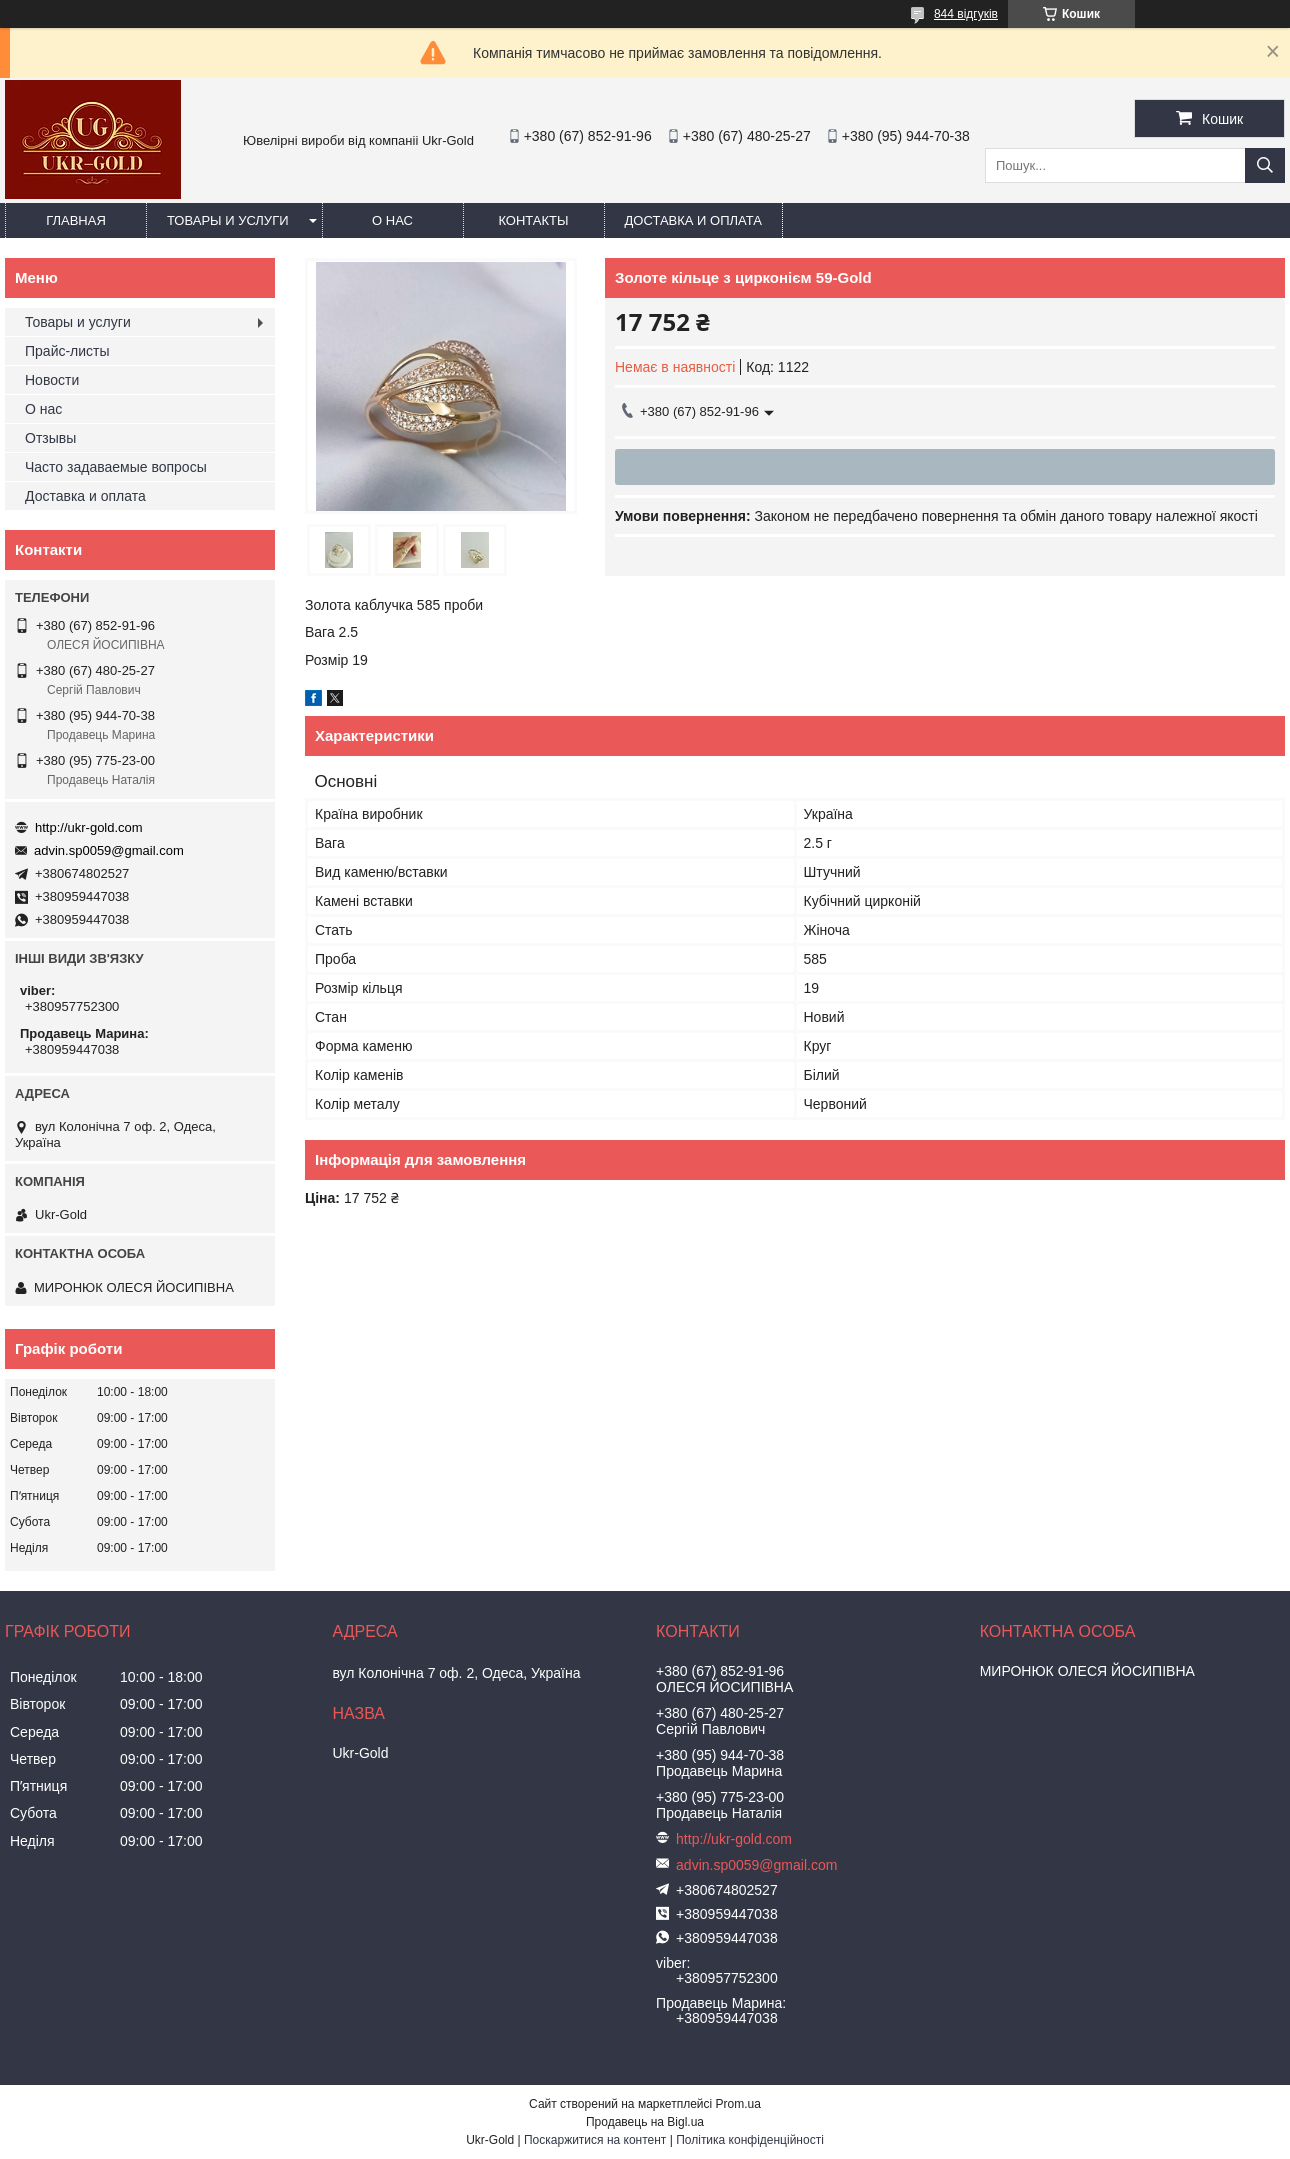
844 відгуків (966, 14)
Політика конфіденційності (750, 2140)
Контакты (533, 220)
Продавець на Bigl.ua (645, 2122)
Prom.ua (738, 2104)
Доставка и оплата (693, 220)
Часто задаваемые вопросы (116, 467)
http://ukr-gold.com (89, 827)
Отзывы (50, 438)
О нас (392, 220)
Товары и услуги (228, 220)
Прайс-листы (67, 351)
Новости (52, 380)
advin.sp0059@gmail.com (109, 850)
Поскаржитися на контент (595, 2140)
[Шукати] (1265, 165)
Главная (76, 220)
